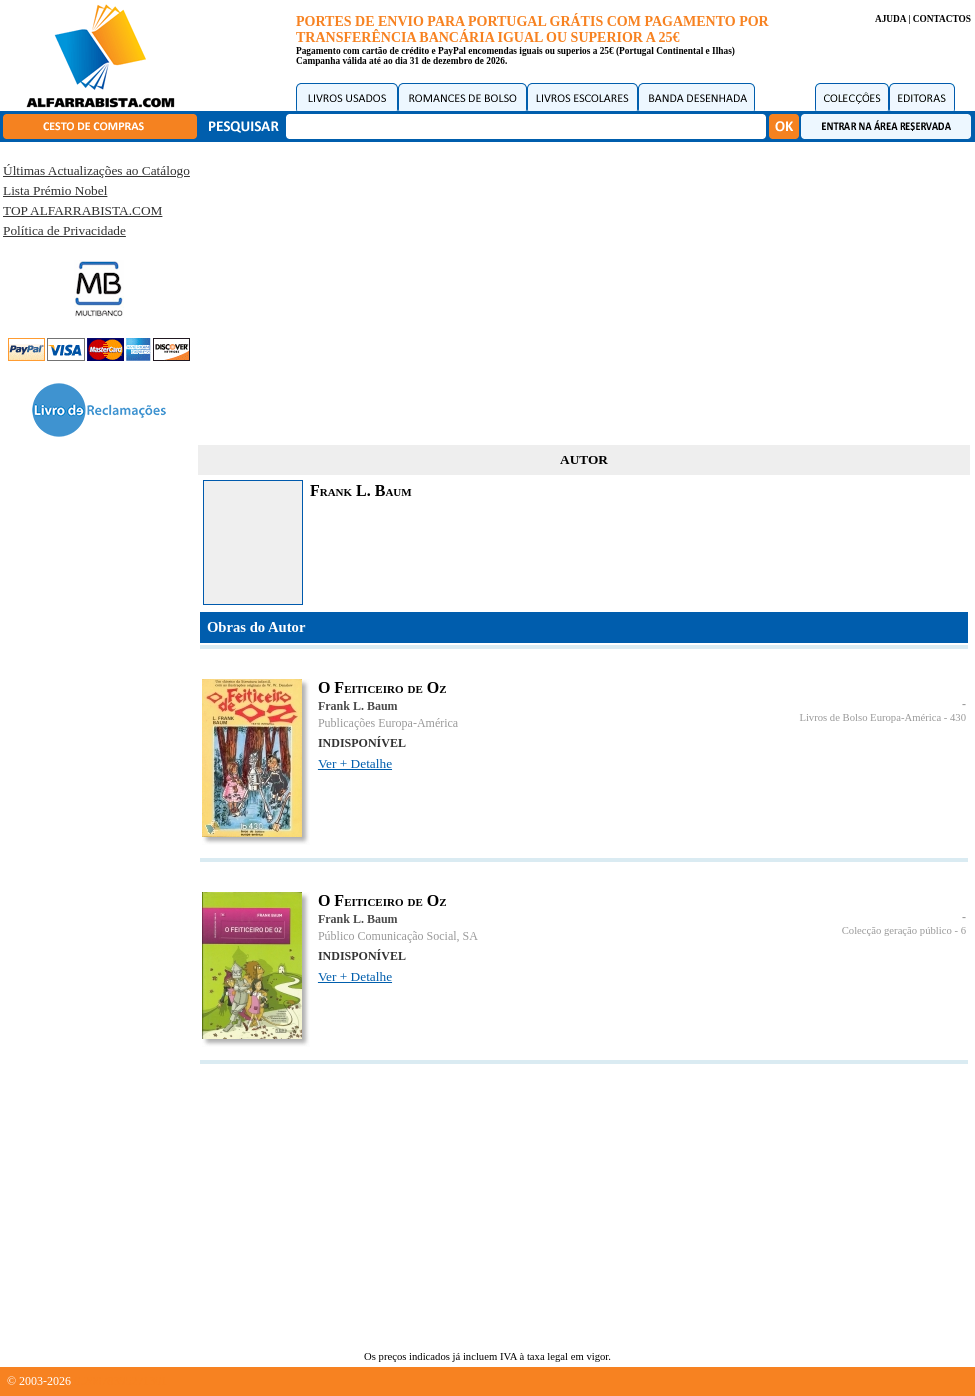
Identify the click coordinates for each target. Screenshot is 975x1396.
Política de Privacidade (64, 230)
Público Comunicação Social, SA (398, 936)
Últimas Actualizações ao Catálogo (96, 170)
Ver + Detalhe (355, 763)
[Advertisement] (584, 290)
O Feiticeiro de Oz (382, 687)
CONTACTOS (942, 19)
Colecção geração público (897, 930)
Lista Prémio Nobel (55, 190)
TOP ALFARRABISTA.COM (82, 210)
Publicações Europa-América (388, 723)
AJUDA (890, 19)
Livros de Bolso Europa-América (870, 717)
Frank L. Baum (358, 706)
